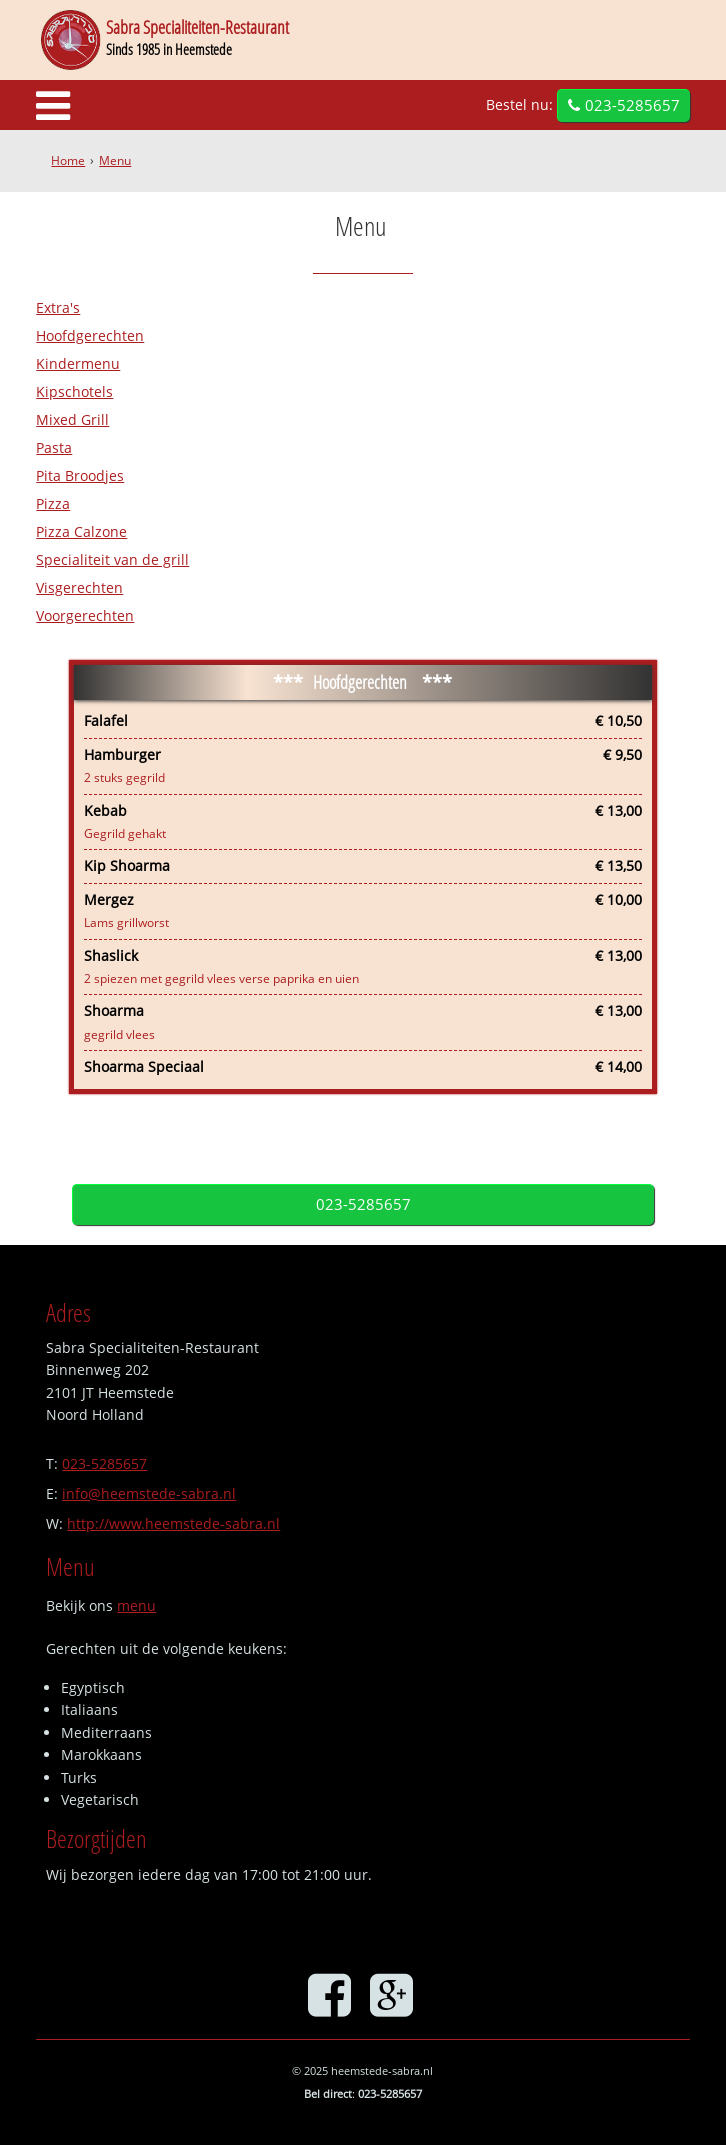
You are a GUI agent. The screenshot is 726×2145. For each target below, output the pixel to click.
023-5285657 (632, 105)
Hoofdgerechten (90, 335)
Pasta (54, 447)
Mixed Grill (72, 419)
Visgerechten (79, 587)
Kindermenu (78, 363)
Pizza (53, 503)
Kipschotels (74, 391)
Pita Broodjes (80, 475)
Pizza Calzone (81, 531)
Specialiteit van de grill (112, 559)
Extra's (58, 307)
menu (136, 1605)
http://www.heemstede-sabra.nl (173, 1523)
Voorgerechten (85, 615)
